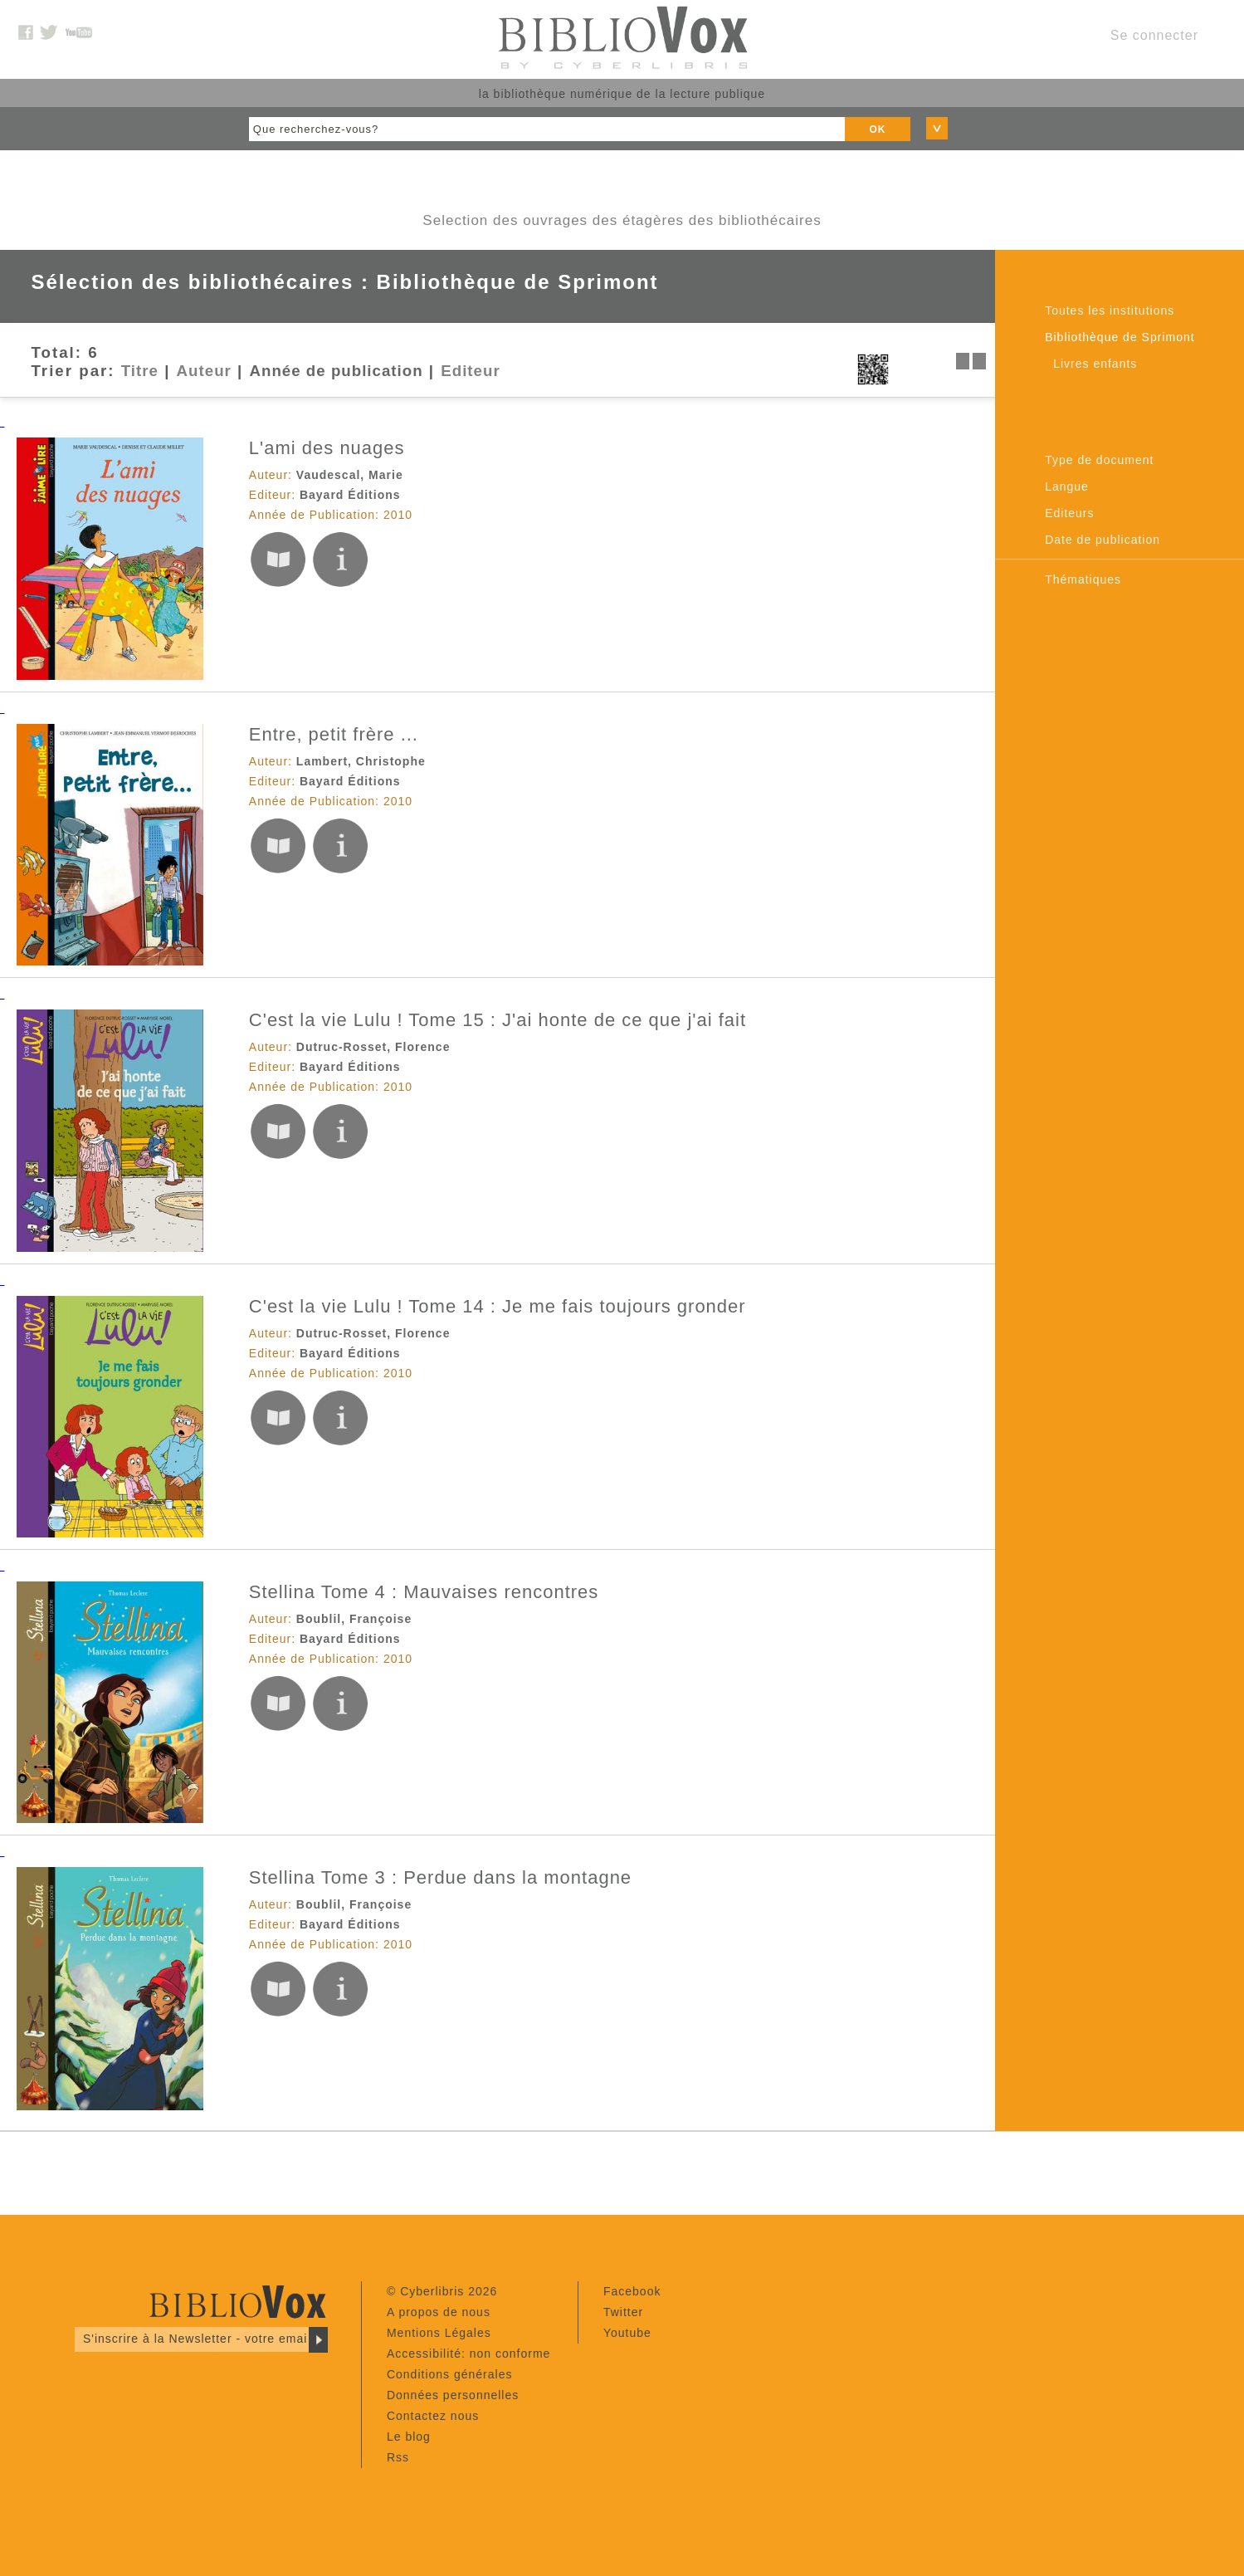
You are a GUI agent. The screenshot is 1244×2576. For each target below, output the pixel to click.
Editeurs (1069, 513)
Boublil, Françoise (354, 1618)
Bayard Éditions (350, 494)
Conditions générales (450, 2374)
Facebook (632, 2291)
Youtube (627, 2332)
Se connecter (1154, 35)
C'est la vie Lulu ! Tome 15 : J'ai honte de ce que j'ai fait (497, 1019)
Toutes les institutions (1109, 310)
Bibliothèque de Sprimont (1119, 337)
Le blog (409, 2436)
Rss (398, 2457)
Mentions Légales (439, 2332)
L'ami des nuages (327, 447)
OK (877, 129)
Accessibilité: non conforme (468, 2353)
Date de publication (1102, 539)
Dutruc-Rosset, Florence (373, 1046)
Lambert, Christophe (361, 761)
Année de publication (336, 370)
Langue (1067, 486)
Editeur (470, 370)
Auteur (204, 370)
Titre (140, 370)
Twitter (623, 2312)
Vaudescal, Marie (349, 474)
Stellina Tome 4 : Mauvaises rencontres (424, 1591)
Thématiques (1083, 579)
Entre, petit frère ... (333, 734)
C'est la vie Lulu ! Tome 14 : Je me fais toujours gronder (497, 1306)
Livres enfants (1095, 363)
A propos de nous (438, 2312)
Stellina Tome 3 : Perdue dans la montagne (440, 1877)
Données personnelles (453, 2395)
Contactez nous (433, 2415)
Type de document (1099, 460)
